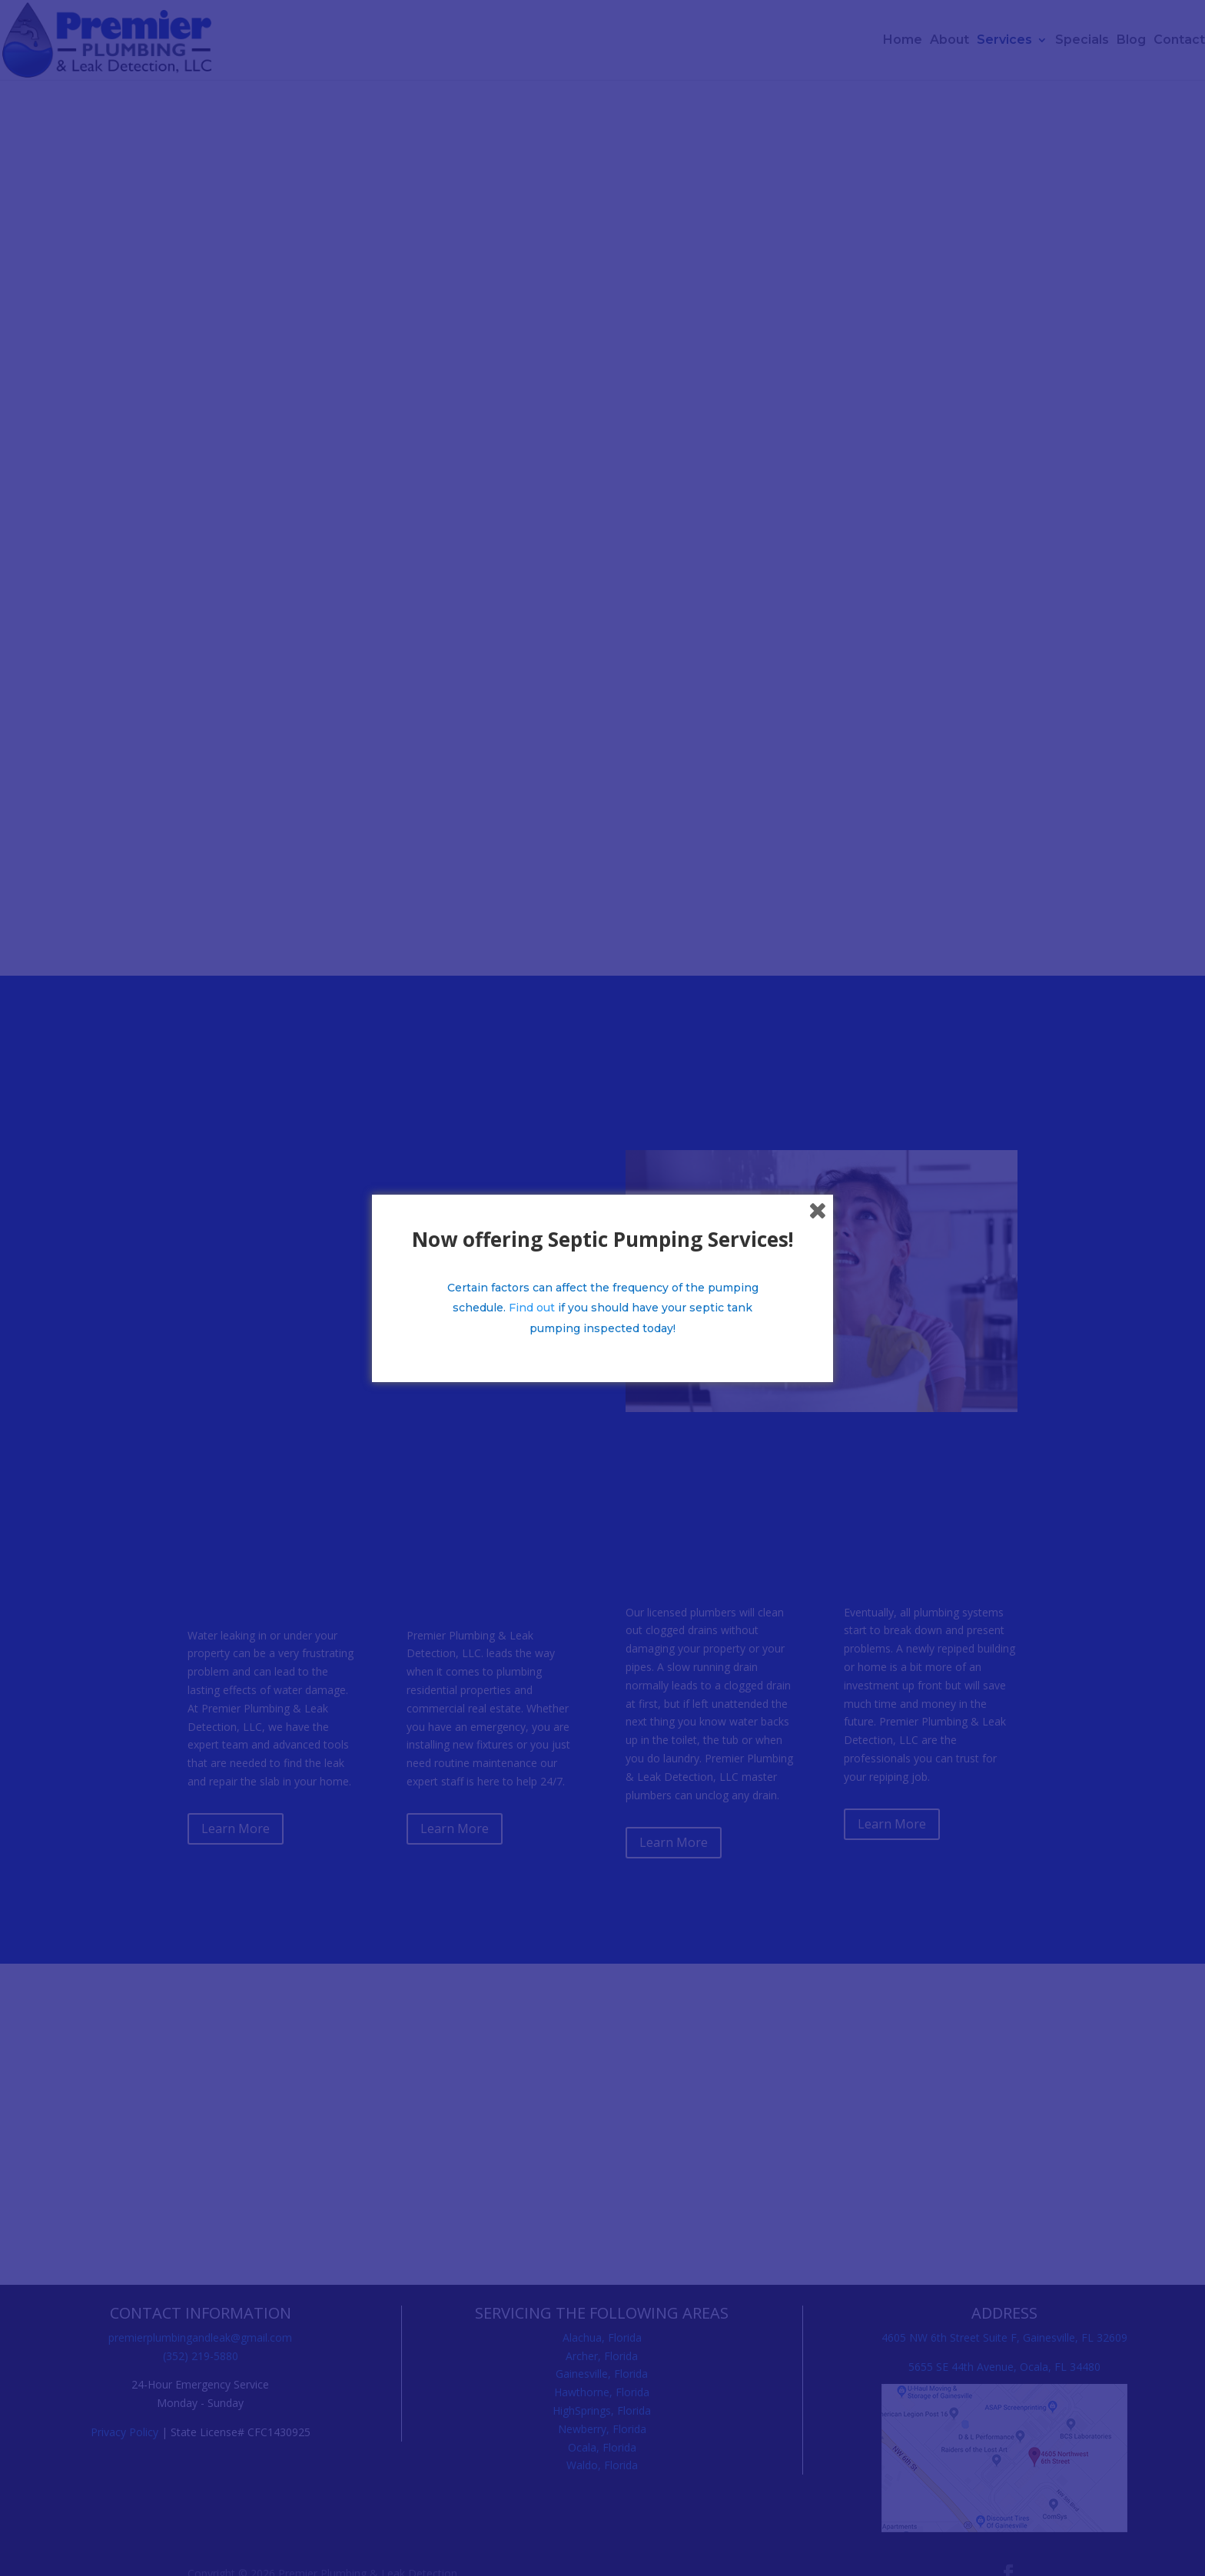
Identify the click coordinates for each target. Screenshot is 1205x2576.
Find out (532, 1308)
